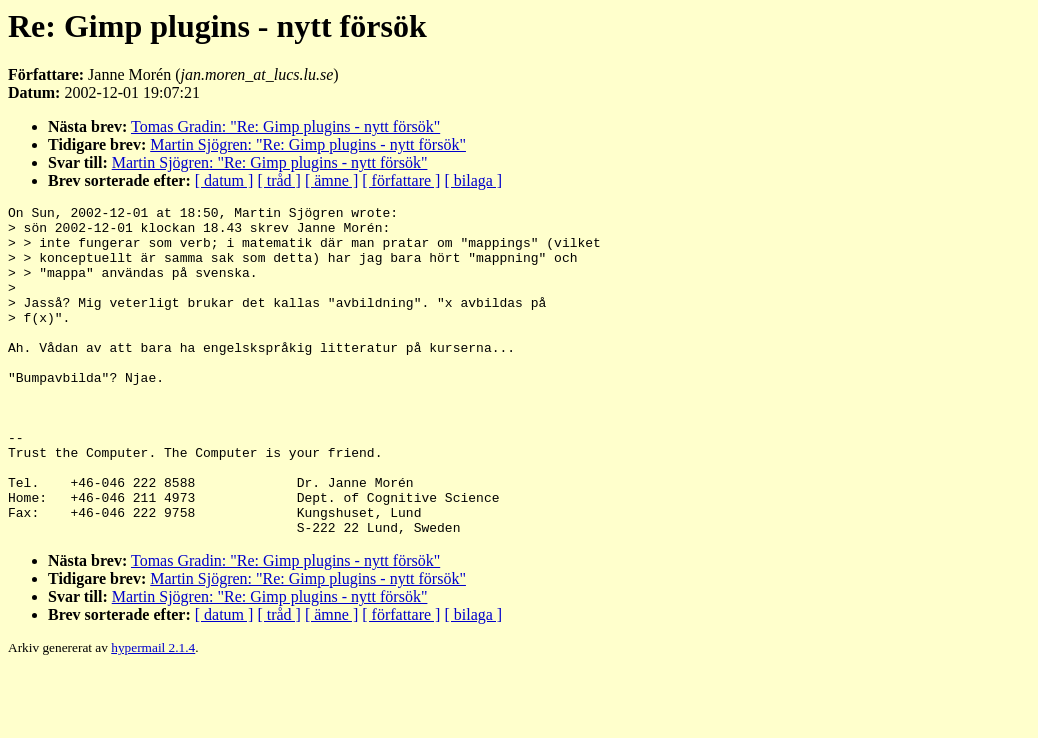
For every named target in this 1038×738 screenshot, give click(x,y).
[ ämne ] (331, 180)
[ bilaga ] (473, 180)
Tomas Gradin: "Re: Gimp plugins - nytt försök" (285, 126)
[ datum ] (224, 180)
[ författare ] (401, 180)
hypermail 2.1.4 (153, 713)
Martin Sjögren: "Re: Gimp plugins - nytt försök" (308, 144)
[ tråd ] (279, 180)
